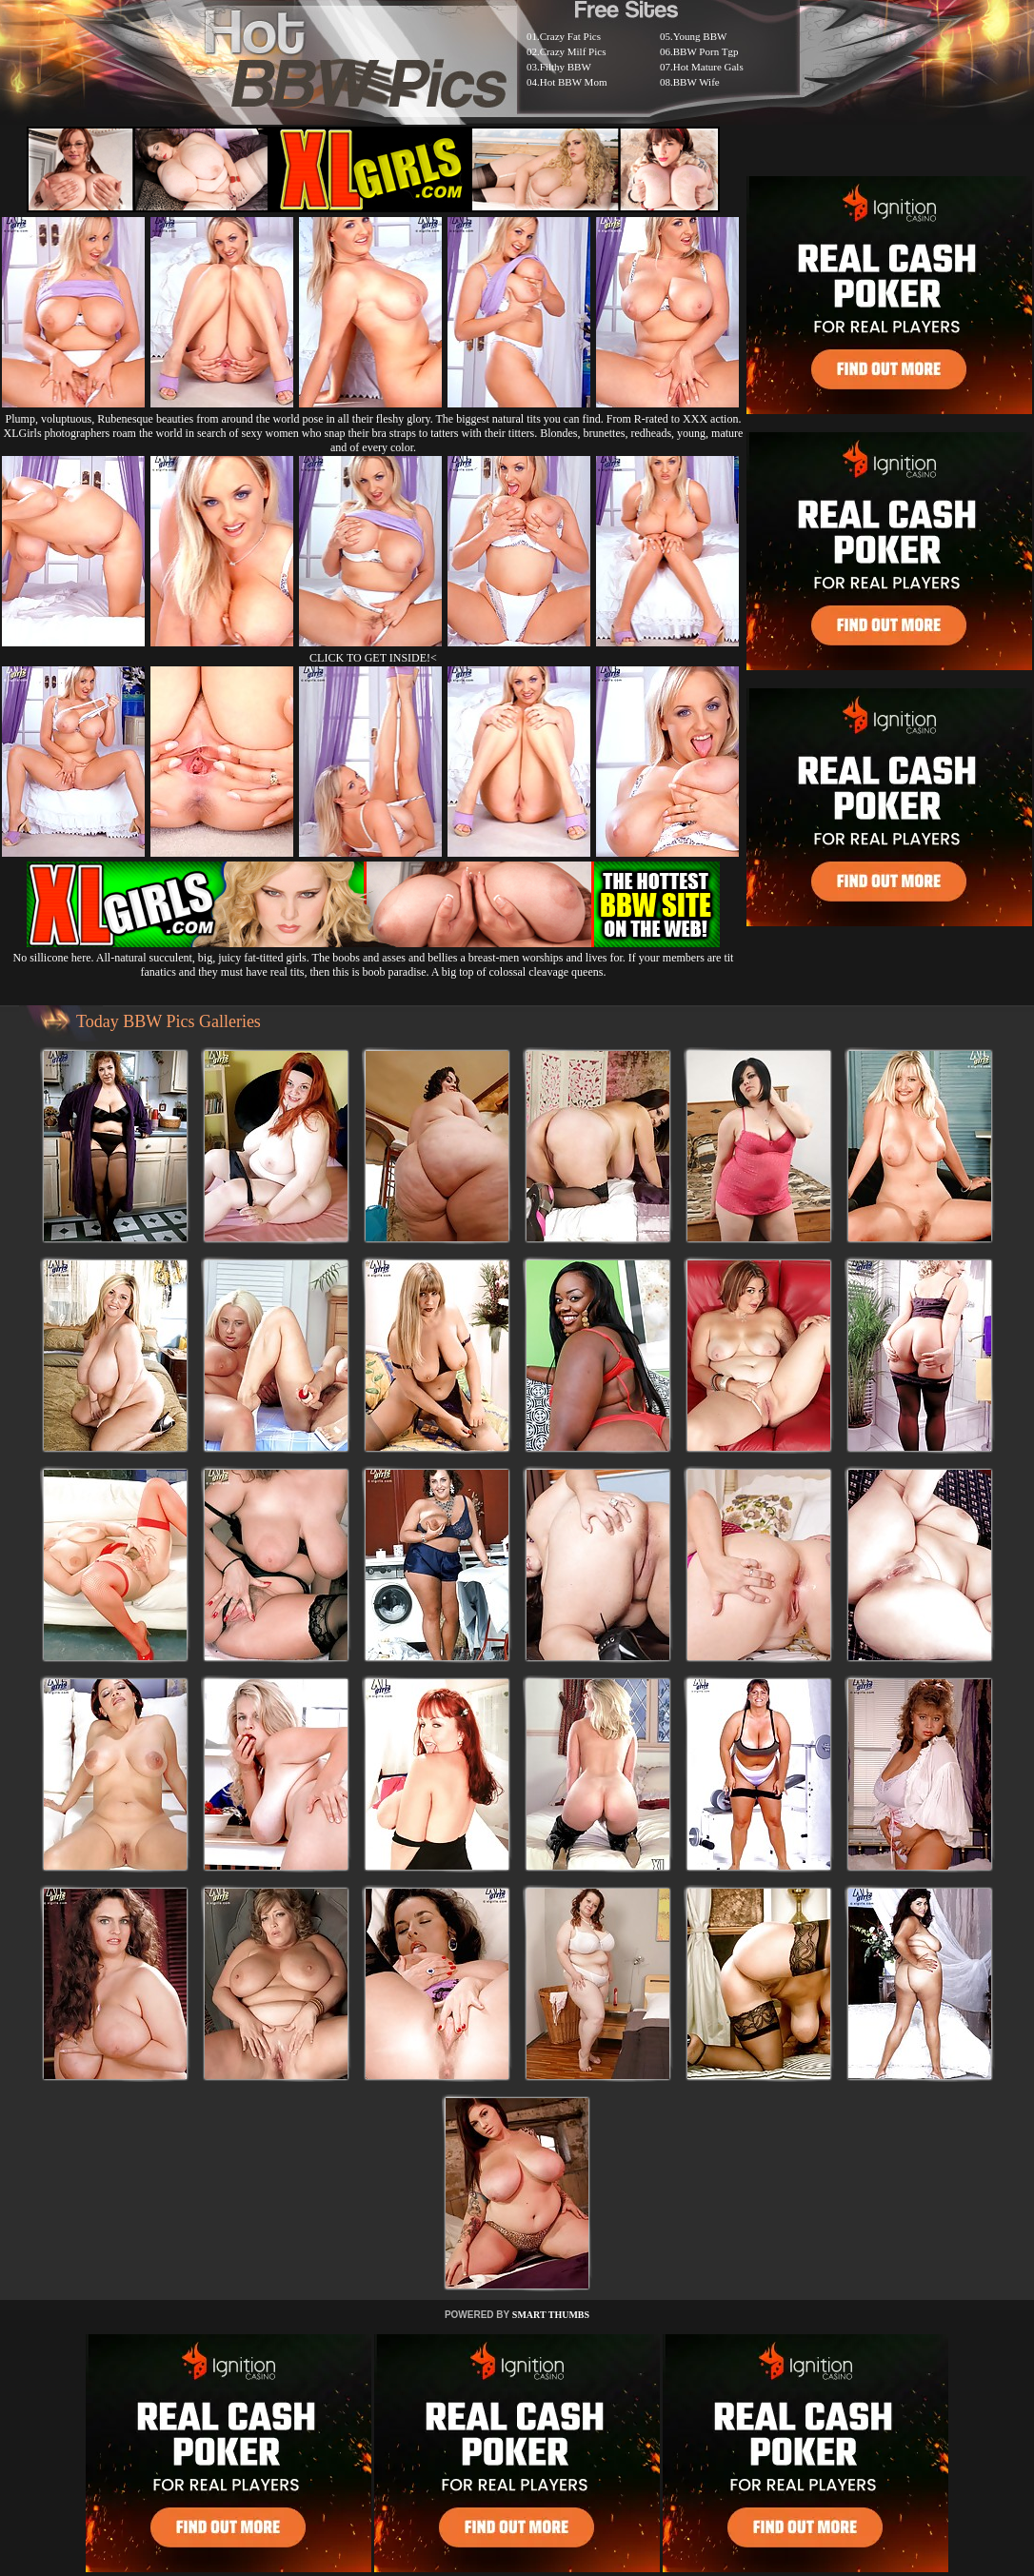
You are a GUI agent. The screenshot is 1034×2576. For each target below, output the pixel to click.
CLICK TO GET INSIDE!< (373, 657)
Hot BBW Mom (573, 82)
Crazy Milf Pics (573, 51)
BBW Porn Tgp (706, 51)
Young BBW (700, 36)
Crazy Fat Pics (570, 36)
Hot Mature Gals (708, 66)
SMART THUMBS (550, 2314)
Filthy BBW (565, 66)
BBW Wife (696, 82)
